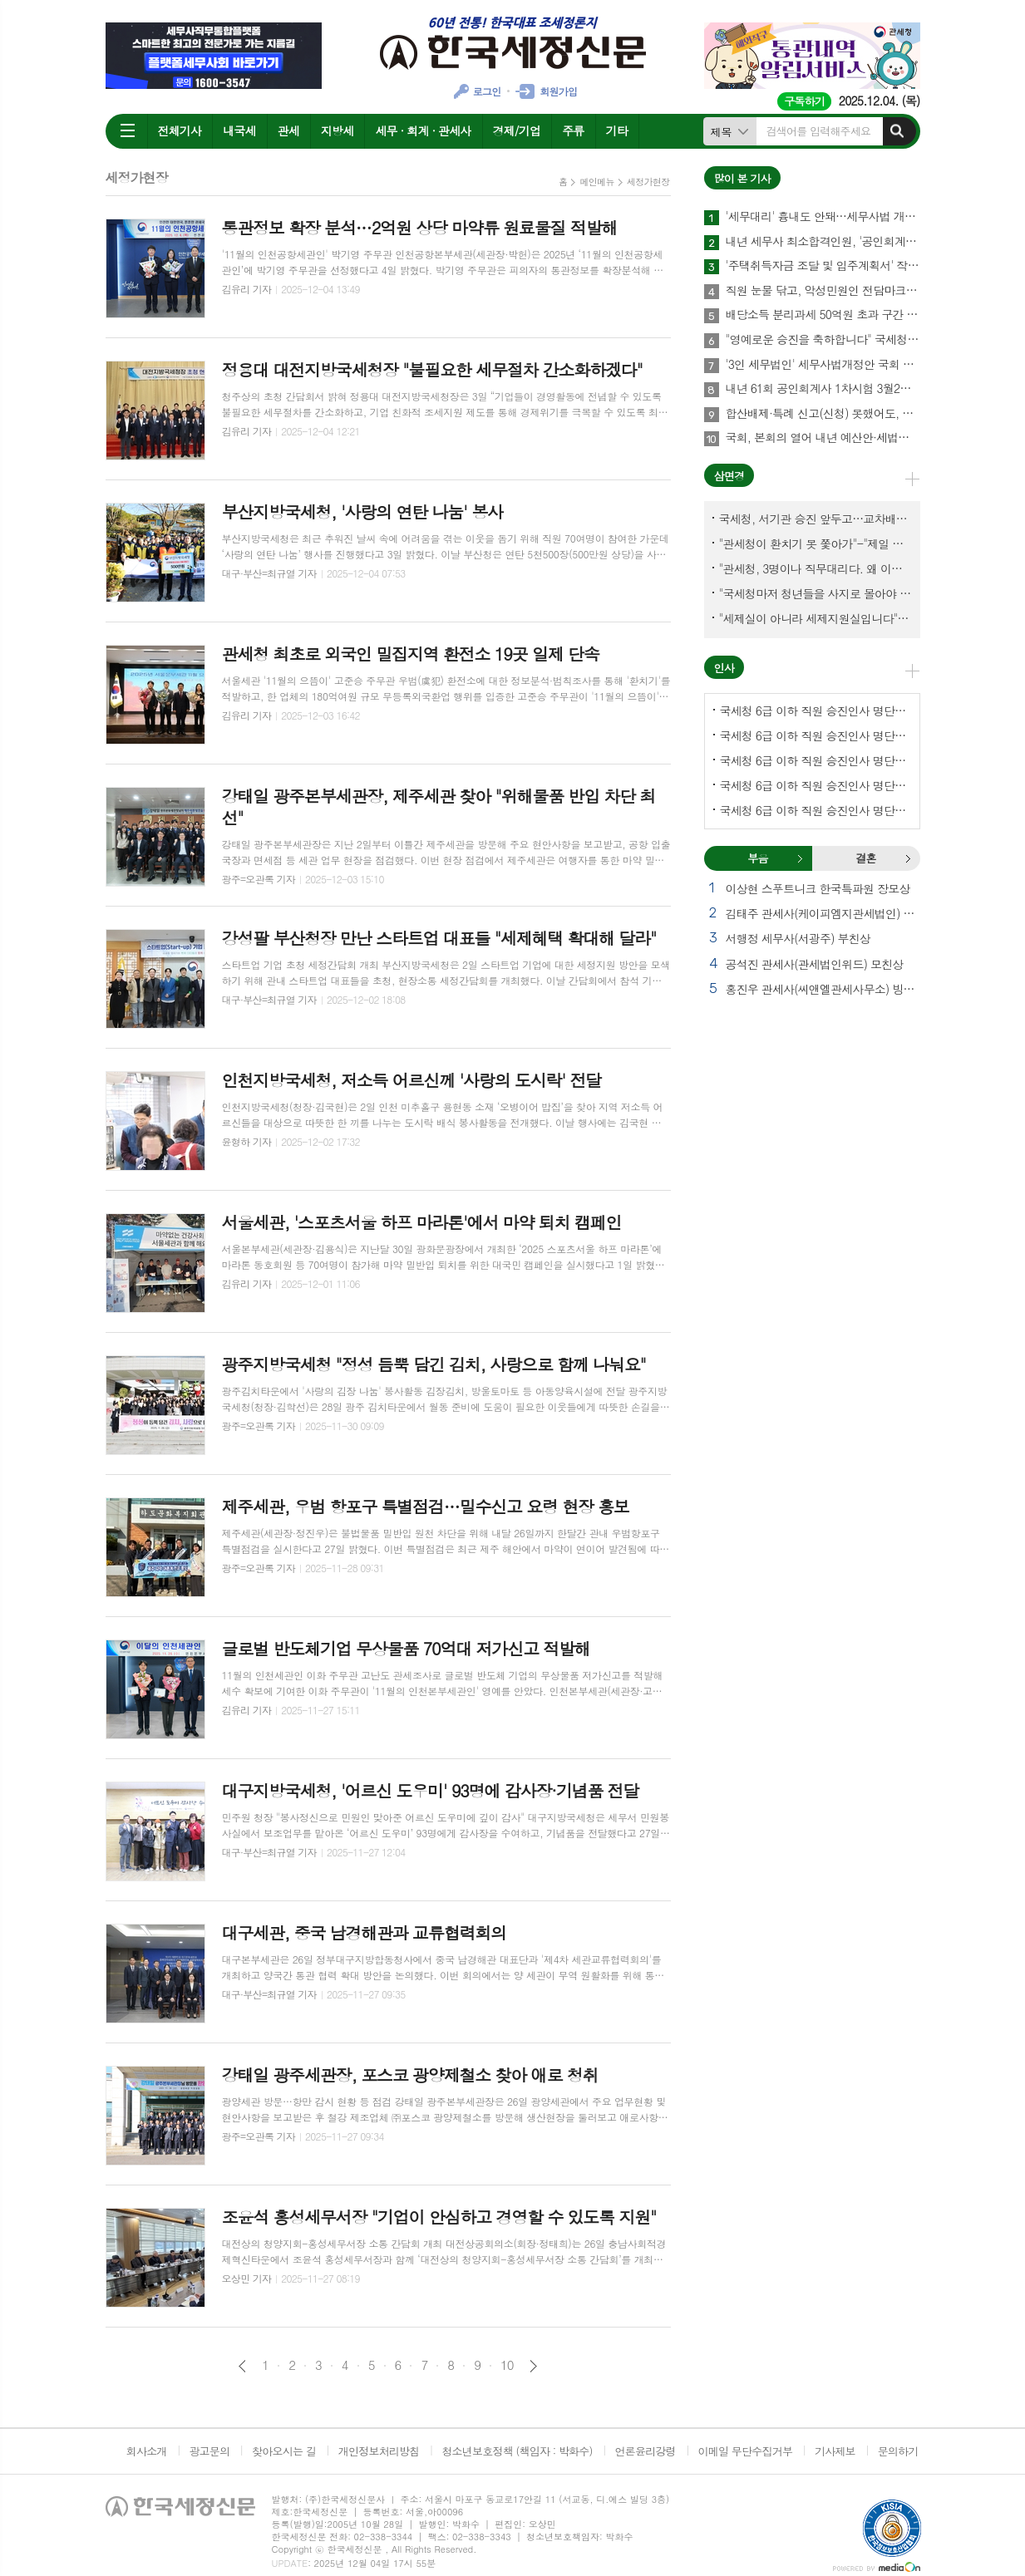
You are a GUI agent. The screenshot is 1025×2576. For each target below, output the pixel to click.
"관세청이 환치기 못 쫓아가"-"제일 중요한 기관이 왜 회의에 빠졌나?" (815, 543)
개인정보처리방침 (379, 2451)
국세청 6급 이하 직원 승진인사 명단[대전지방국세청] (815, 810)
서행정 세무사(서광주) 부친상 (798, 938)
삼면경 (729, 476)
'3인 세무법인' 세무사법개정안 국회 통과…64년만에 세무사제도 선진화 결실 (823, 364)
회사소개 (146, 2451)
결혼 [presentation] (865, 858)
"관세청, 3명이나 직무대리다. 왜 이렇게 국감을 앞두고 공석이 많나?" (815, 568)
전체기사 (180, 130)
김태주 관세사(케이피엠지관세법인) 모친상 (823, 913)
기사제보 (835, 2451)
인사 (724, 668)
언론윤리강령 (644, 2451)
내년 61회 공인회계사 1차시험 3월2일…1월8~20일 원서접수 (823, 389)
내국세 (239, 130)
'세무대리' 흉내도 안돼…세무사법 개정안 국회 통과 (823, 217)
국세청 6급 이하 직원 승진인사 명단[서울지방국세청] (815, 735)
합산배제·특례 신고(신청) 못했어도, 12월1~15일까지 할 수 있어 (823, 414)
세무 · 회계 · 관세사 (423, 130)
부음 (799, 858)
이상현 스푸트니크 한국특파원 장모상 (818, 888)
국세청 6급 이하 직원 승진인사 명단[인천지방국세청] (815, 785)
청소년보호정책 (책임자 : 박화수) (516, 2451)
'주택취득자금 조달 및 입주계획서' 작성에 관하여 (823, 266)
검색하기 (897, 131)
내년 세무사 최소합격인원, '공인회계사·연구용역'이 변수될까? (823, 242)
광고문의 (209, 2451)
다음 (533, 2366)
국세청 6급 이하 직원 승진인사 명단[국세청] (815, 710)
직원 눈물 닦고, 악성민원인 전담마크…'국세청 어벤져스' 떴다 (823, 291)
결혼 (907, 858)
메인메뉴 (596, 181)
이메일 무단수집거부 (745, 2451)
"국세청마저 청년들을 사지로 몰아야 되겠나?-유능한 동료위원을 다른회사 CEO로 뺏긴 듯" (815, 593)
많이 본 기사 (742, 178)
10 (507, 2365)
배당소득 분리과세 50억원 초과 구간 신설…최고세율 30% (823, 315)
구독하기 (804, 101)
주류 (573, 130)
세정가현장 (648, 181)
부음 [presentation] (757, 858)
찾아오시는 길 (284, 2451)
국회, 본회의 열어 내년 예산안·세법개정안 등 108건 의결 (823, 438)
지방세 (337, 130)
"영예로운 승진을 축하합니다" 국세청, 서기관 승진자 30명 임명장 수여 (823, 340)
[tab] (758, 858)
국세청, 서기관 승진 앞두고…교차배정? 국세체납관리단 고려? (815, 518)
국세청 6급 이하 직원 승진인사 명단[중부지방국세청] (815, 760)
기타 (617, 130)
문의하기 (898, 2451)
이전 (242, 2366)
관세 (288, 130)
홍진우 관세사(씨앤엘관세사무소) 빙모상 (823, 988)
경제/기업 (517, 130)
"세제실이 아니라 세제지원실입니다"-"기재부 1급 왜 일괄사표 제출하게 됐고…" (815, 618)
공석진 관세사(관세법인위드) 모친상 (815, 963)
